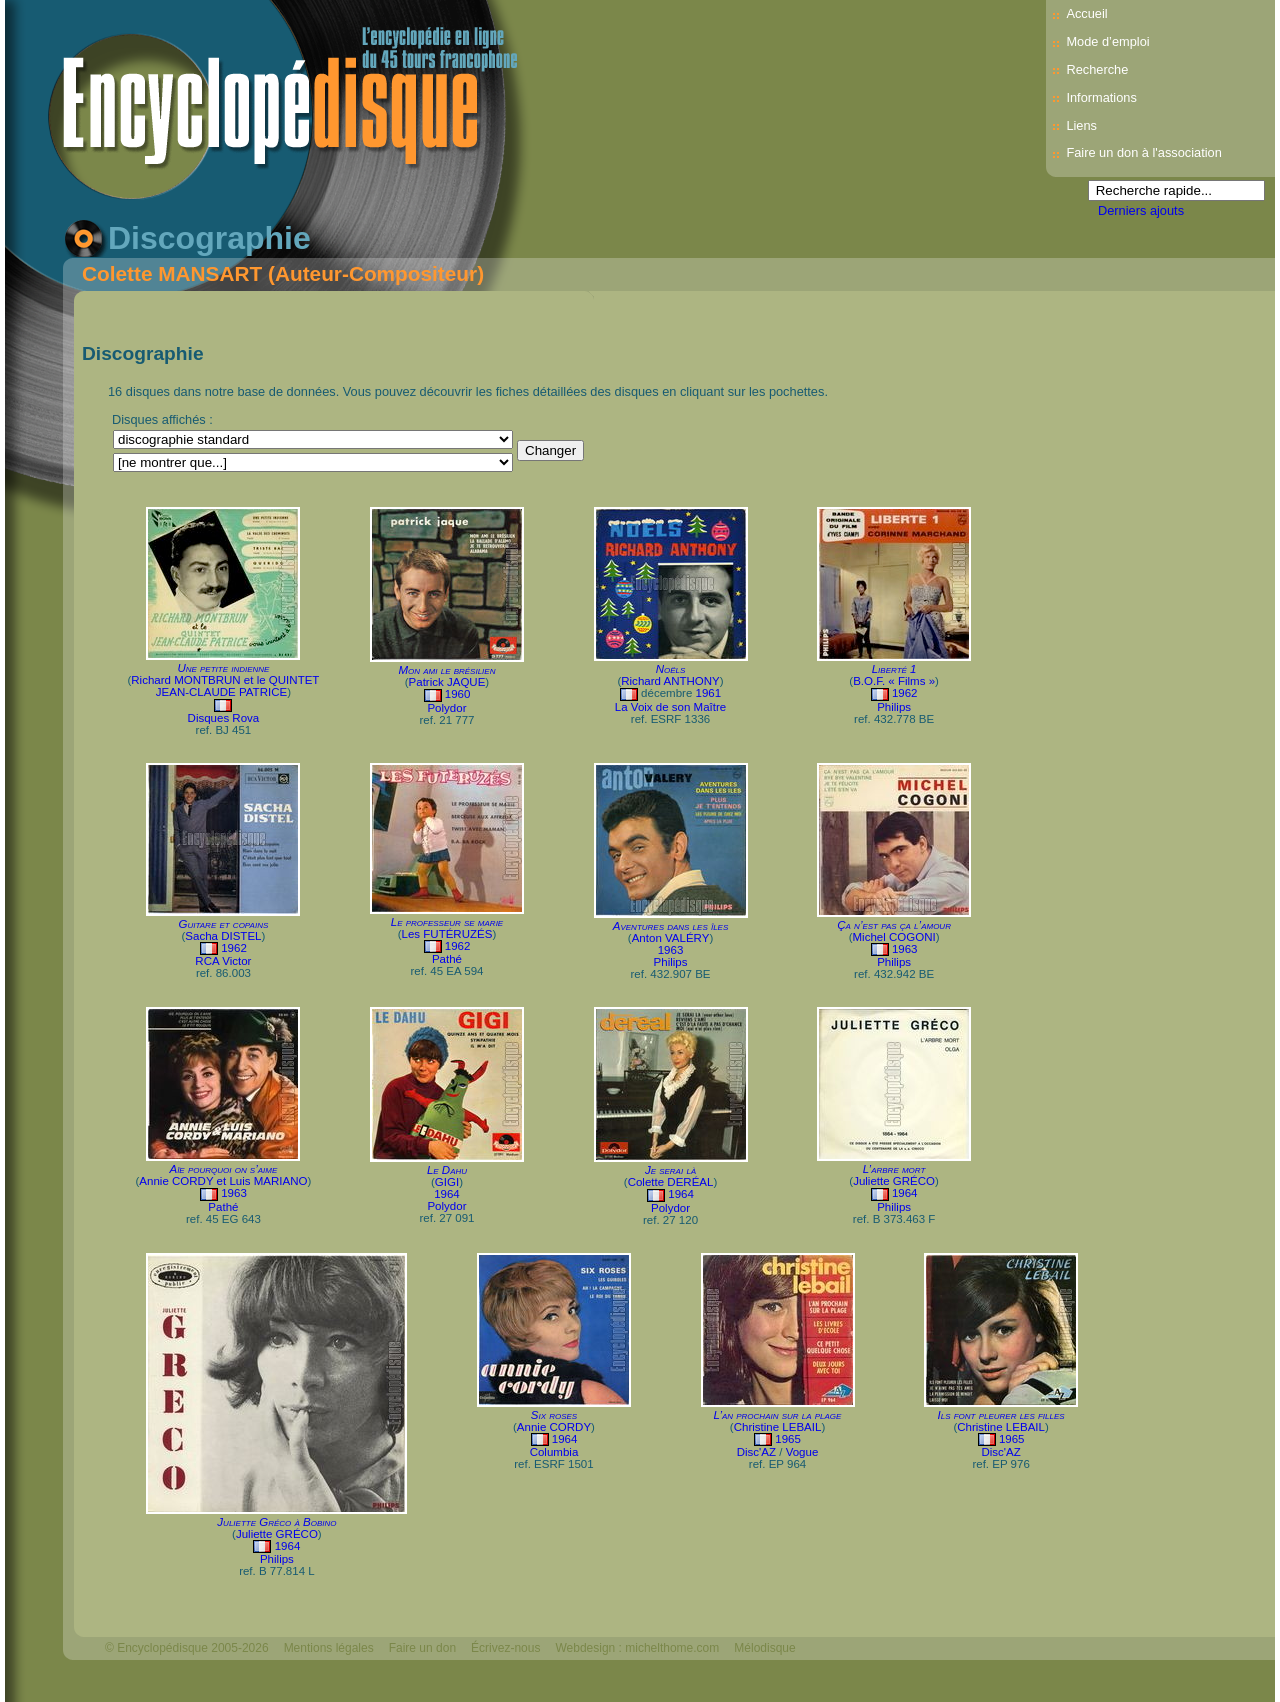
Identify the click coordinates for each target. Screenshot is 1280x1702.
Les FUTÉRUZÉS (447, 934)
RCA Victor (223, 961)
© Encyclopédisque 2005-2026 (187, 1648)
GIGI (447, 1182)
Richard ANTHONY (670, 681)
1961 (709, 693)
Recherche (1097, 69)
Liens (1081, 125)
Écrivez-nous (505, 1648)
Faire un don (422, 1648)
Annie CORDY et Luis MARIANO (223, 1181)
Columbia (554, 1452)
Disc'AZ (756, 1452)
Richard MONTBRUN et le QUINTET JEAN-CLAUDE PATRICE (225, 686)
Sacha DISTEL (223, 936)
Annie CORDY (554, 1427)
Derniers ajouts (1141, 210)
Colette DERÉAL (671, 1182)
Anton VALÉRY (671, 938)
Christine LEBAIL (778, 1427)
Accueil (1086, 13)
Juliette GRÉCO (894, 1181)
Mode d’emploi (1107, 41)
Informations (1101, 97)
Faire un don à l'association (1143, 152)
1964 (447, 1194)
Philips (894, 707)
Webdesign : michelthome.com (637, 1648)
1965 (788, 1439)
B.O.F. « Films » (894, 681)
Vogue (802, 1452)
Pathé (447, 959)
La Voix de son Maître (670, 707)
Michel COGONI (894, 937)
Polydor (446, 708)
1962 (905, 693)
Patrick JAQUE (447, 682)
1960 (458, 694)
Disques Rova (224, 718)
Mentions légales (329, 1648)
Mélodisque (764, 1648)
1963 (671, 950)
